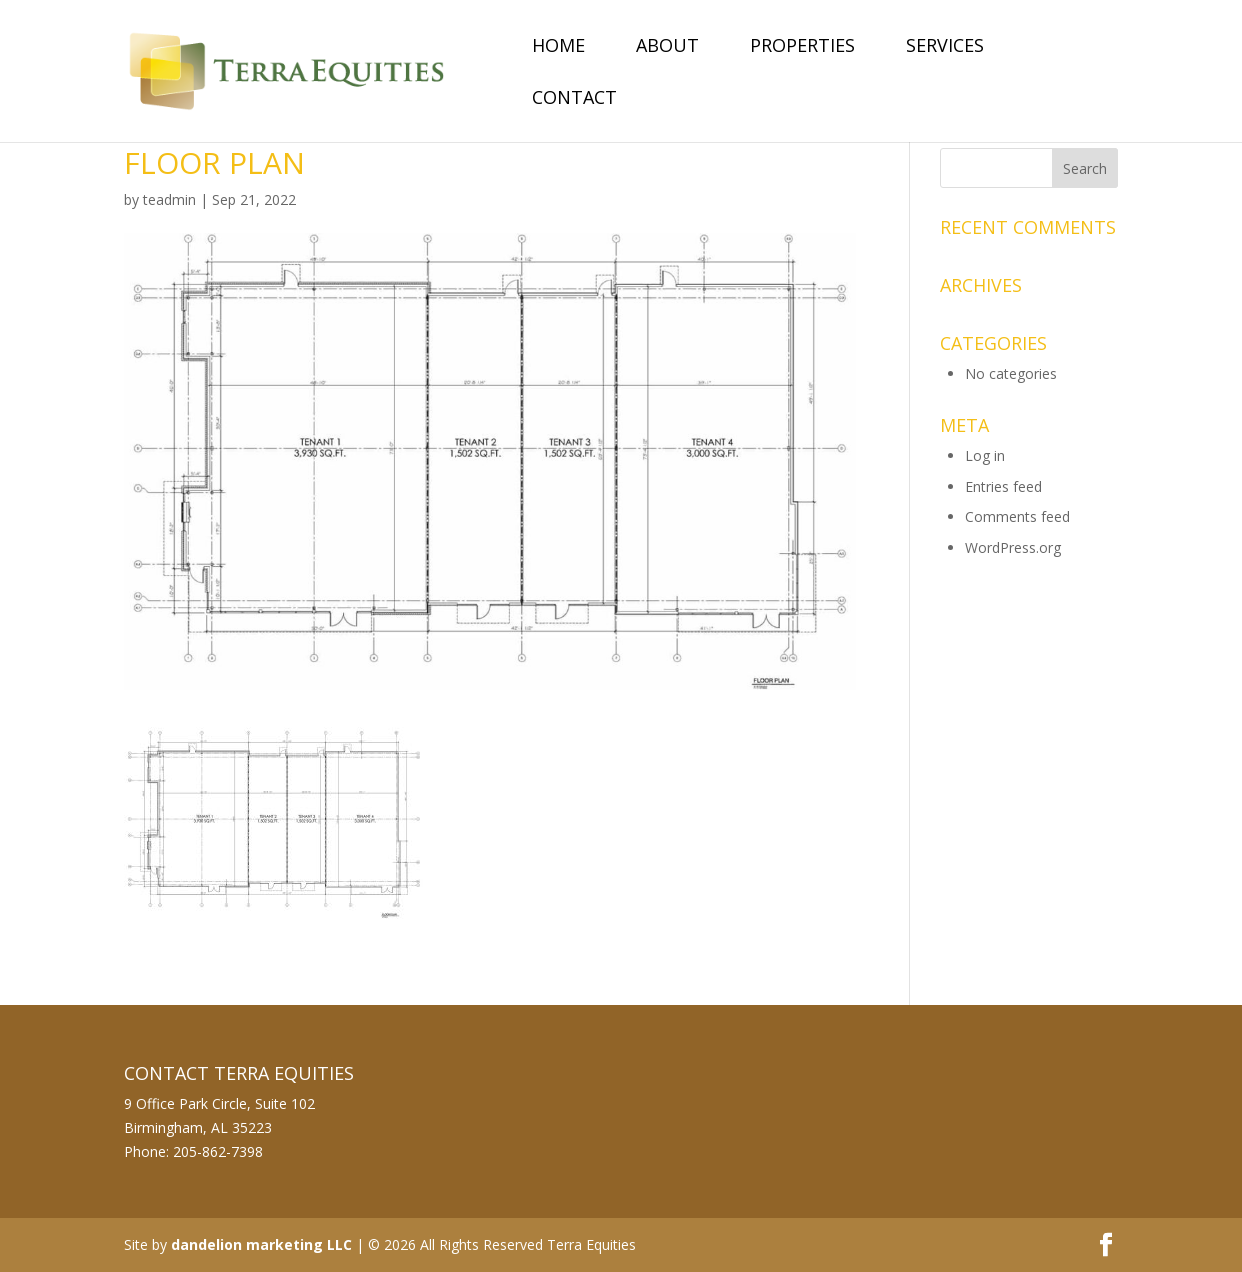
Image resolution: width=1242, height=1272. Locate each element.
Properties (802, 47)
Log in (985, 455)
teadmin (169, 199)
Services (945, 47)
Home (558, 47)
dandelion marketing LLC (261, 1244)
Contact (574, 99)
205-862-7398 (218, 1151)
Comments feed (1017, 516)
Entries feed (1003, 486)
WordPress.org (1013, 547)
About (667, 47)
